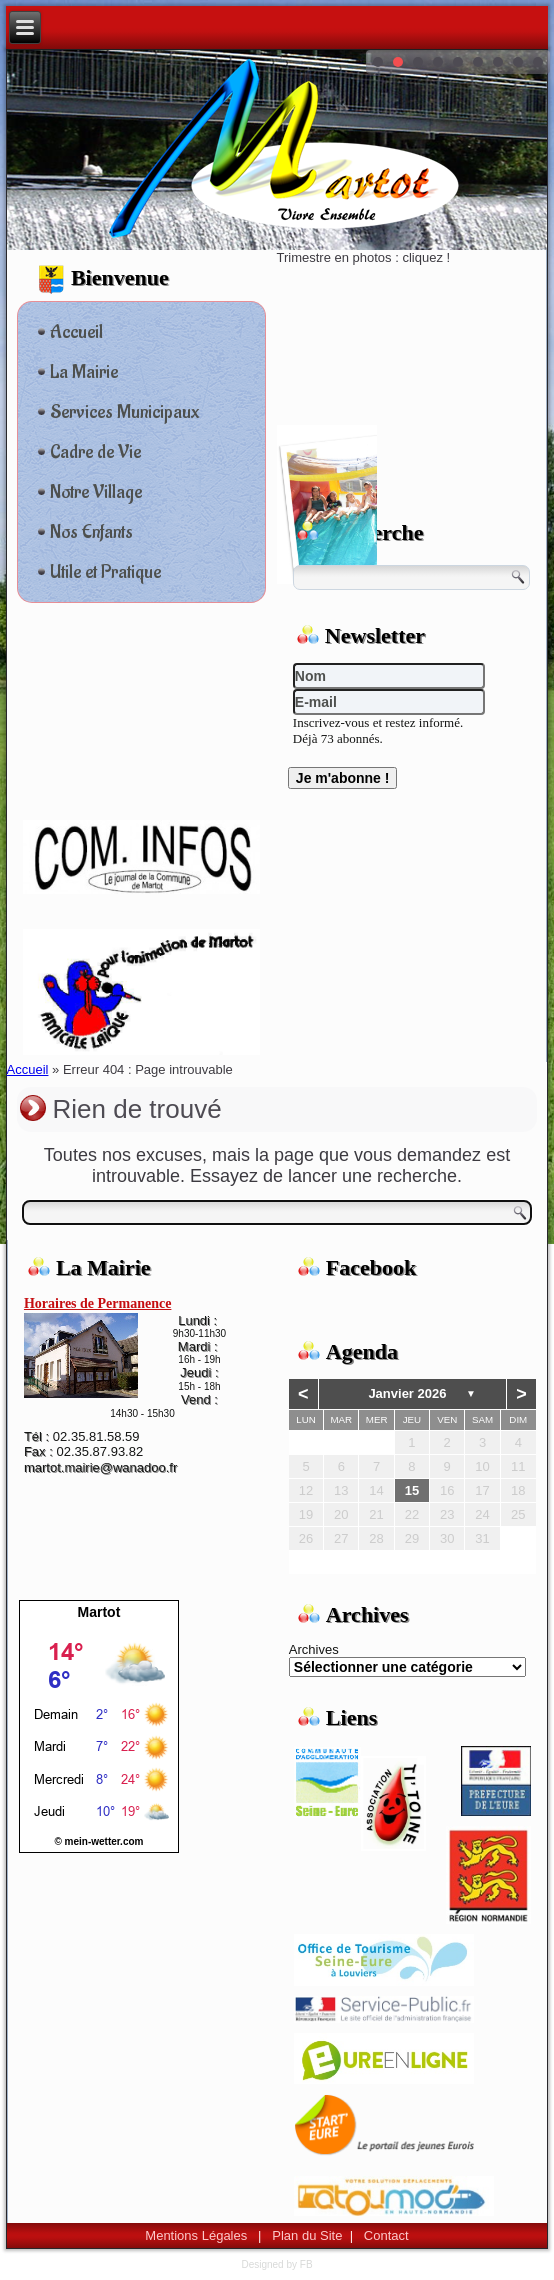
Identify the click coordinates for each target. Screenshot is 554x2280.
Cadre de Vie (95, 452)
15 (412, 1490)
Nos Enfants (91, 532)
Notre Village (96, 492)
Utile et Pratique (105, 572)
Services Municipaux (124, 412)
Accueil (76, 332)
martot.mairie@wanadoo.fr (100, 1467)
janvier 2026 (407, 1393)
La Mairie (84, 372)
